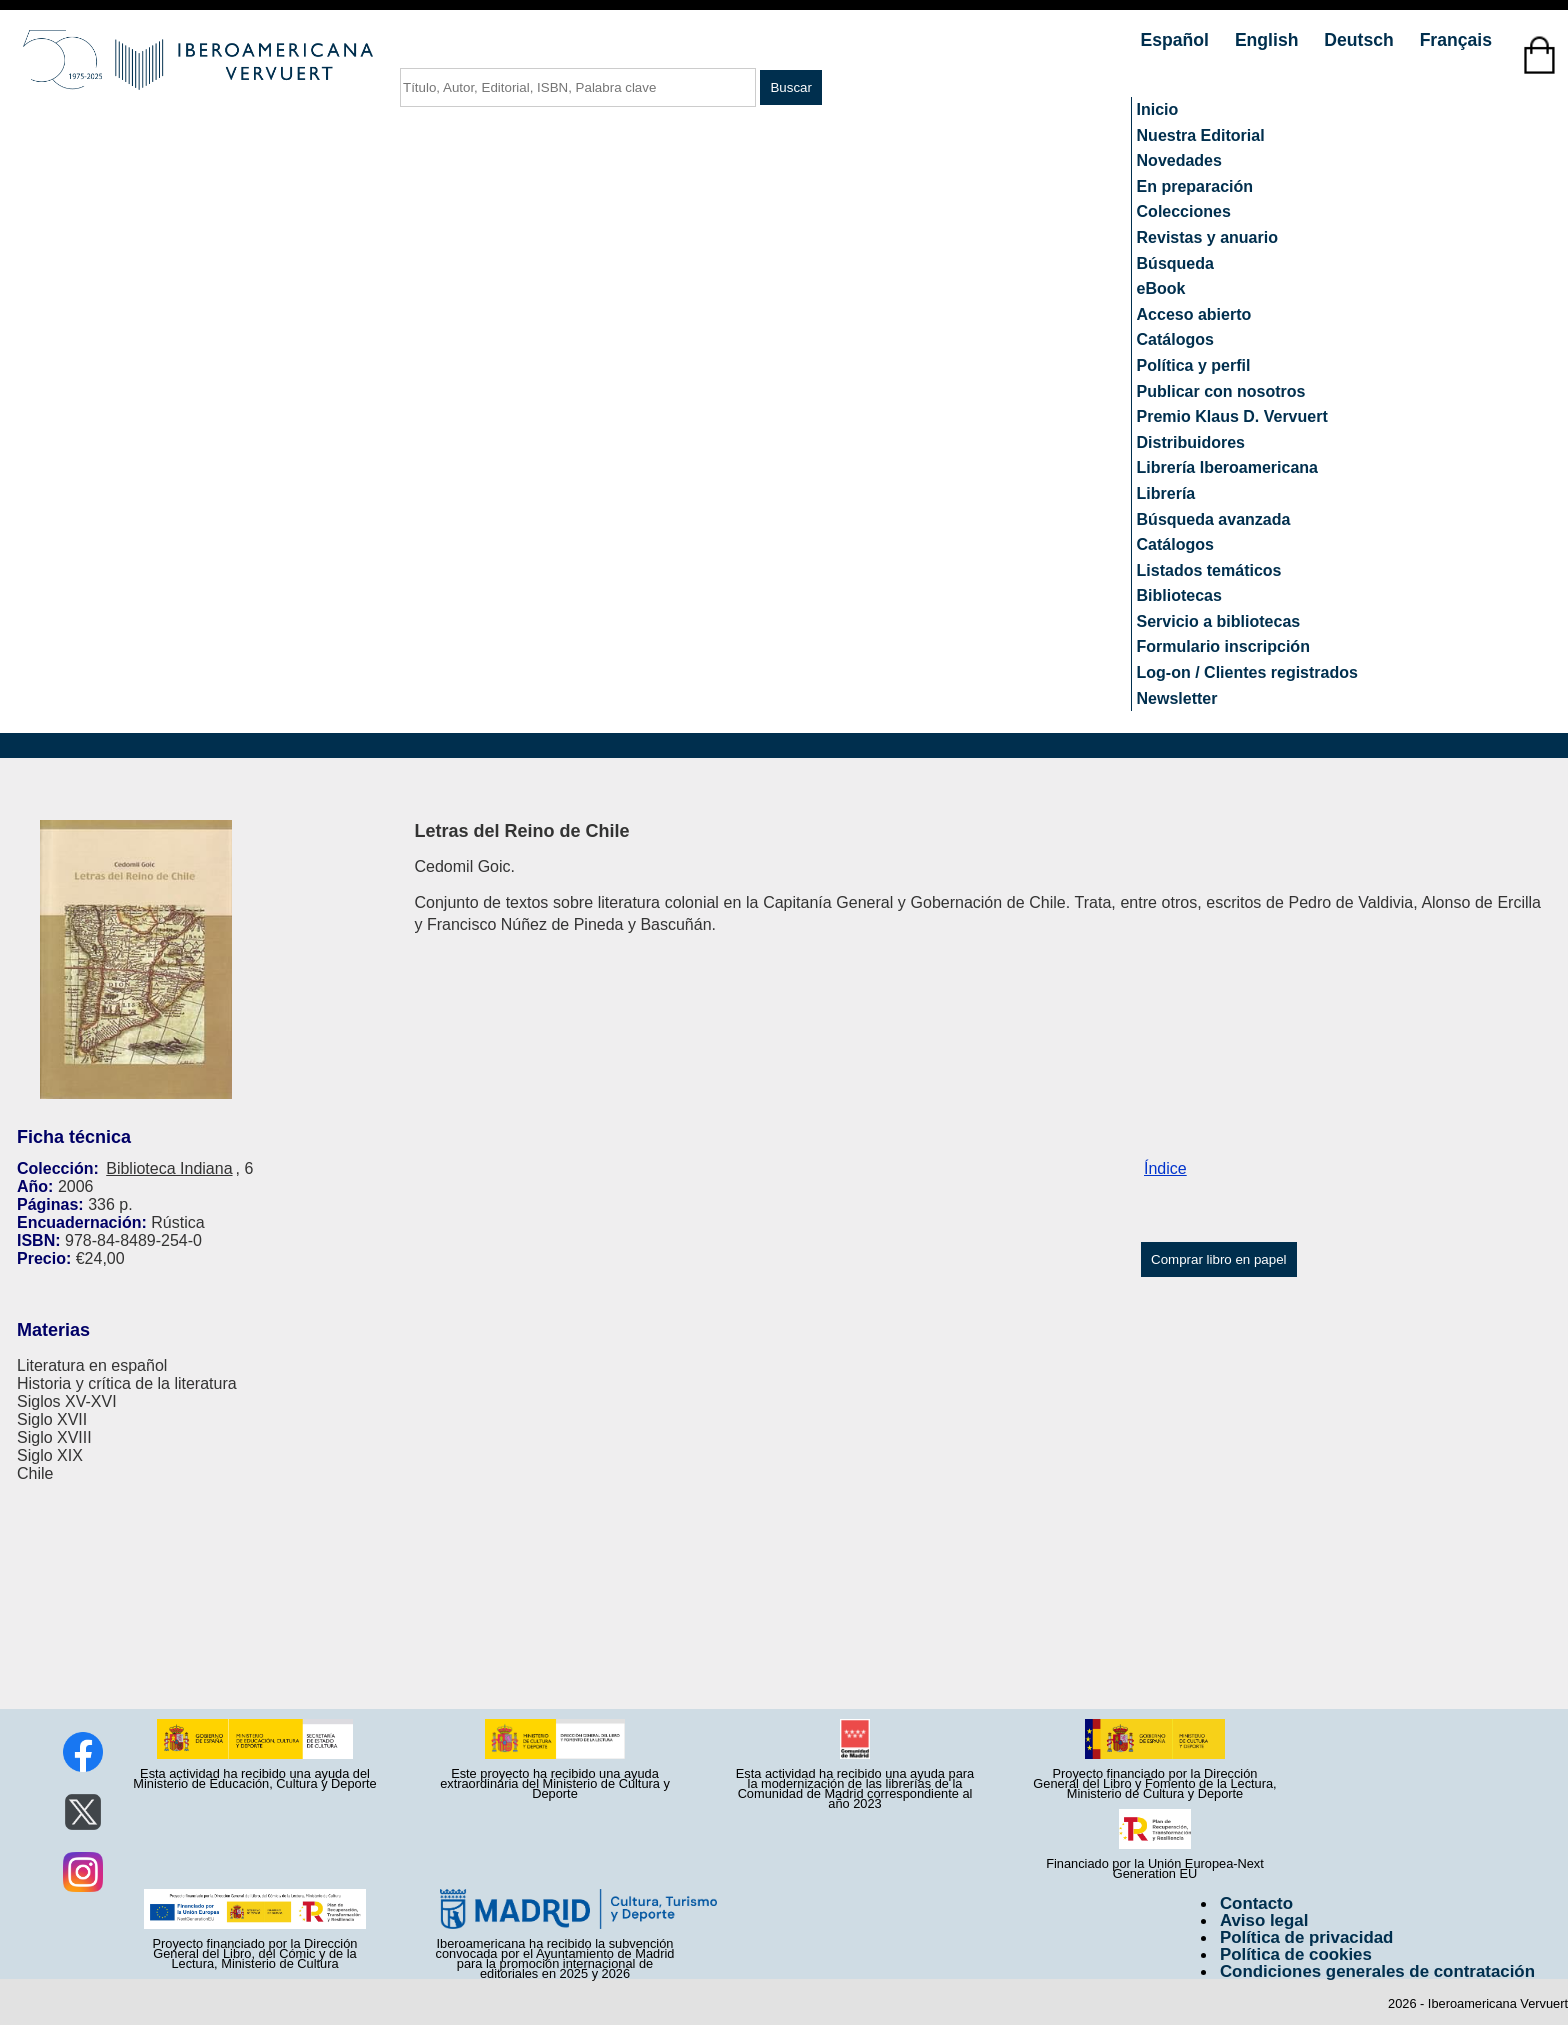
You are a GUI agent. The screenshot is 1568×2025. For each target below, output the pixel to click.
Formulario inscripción (1223, 646)
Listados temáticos (1209, 570)
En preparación (1195, 186)
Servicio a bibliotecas (1219, 621)
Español (1177, 40)
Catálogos (1175, 339)
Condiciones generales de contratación (1377, 1971)
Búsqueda (1175, 263)
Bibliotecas (1179, 595)
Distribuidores (1191, 442)
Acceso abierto (1194, 314)
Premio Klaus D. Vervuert (1232, 416)
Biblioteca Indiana (169, 1168)
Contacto (1256, 1903)
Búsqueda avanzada (1214, 519)
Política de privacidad (1307, 1937)
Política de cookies (1296, 1954)
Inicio (1158, 109)
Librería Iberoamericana (1227, 467)
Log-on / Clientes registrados (1247, 672)
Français (1456, 40)
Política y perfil (1194, 365)
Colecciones (1184, 211)
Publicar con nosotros (1221, 391)
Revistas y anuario (1207, 237)
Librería (1166, 493)
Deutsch (1361, 40)
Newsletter (1177, 698)
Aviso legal (1264, 1920)
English (1269, 40)
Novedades (1179, 160)
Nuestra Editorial (1201, 135)
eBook (1161, 288)
